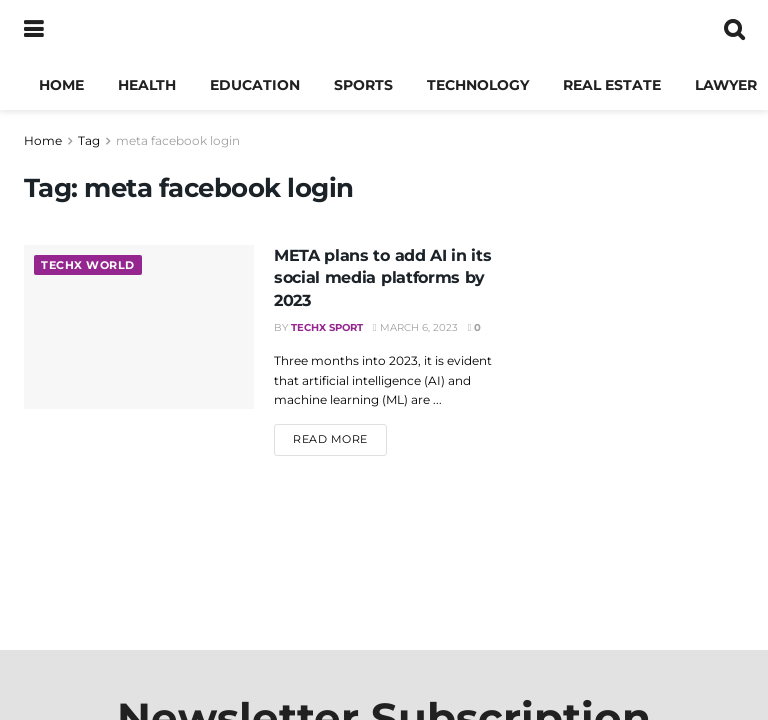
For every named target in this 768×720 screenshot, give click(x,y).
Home (61, 85)
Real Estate (612, 85)
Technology (478, 85)
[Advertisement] (634, 490)
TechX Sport (327, 327)
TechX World (88, 265)
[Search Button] (734, 30)
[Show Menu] (33, 30)
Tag (89, 140)
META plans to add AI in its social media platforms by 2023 (382, 278)
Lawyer (726, 85)
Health (147, 85)
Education (255, 85)
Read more (340, 438)
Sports (363, 85)
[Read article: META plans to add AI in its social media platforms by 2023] (139, 327)
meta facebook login (178, 140)
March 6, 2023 (415, 327)
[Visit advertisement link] (634, 240)
